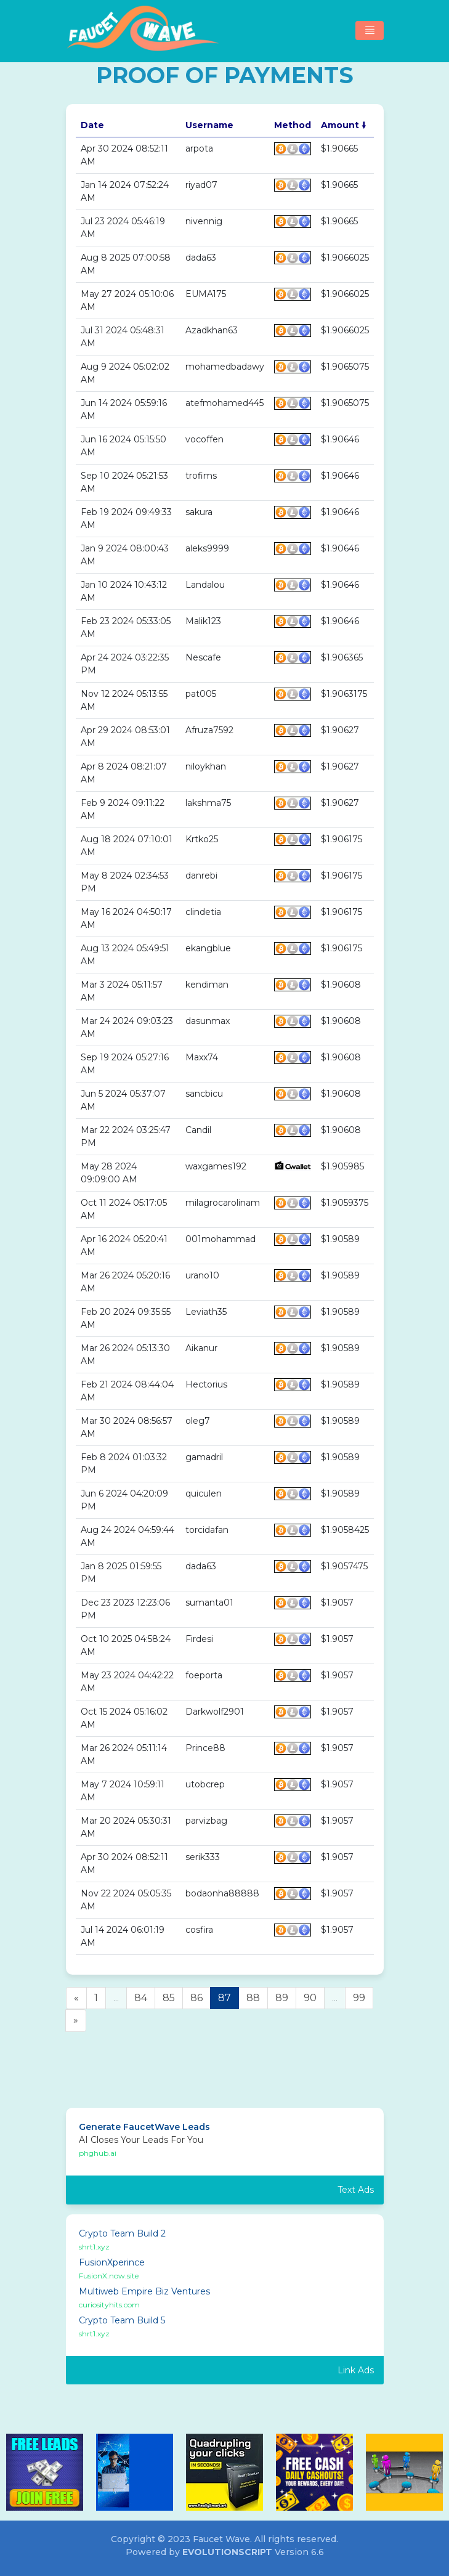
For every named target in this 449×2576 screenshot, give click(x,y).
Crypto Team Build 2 (122, 2233)
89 (281, 1998)
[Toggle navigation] (369, 30)
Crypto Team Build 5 (122, 2320)
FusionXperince (112, 2262)
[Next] (75, 2020)
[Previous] (76, 1998)
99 (359, 1998)
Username (209, 125)
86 (196, 1998)
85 (169, 1998)
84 (140, 1998)
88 (253, 1998)
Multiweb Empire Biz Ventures (144, 2291)
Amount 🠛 (343, 125)
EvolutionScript (227, 2552)
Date (92, 125)
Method (292, 125)
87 (224, 1998)
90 (310, 1998)
